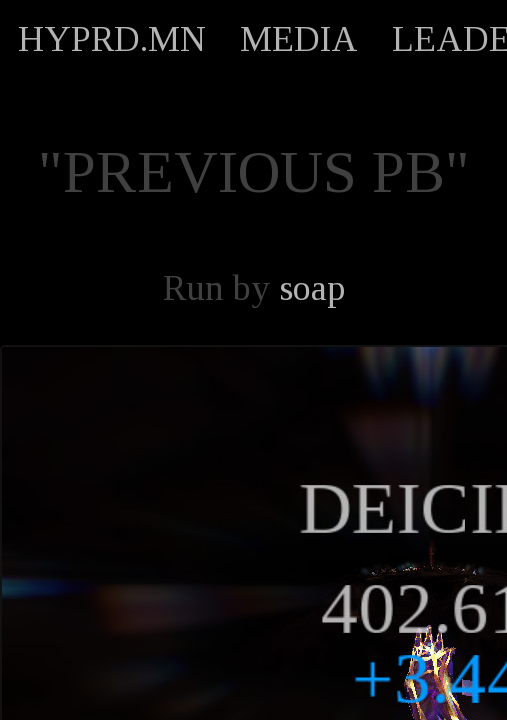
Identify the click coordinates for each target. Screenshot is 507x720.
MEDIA (299, 39)
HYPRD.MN (112, 39)
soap (312, 288)
